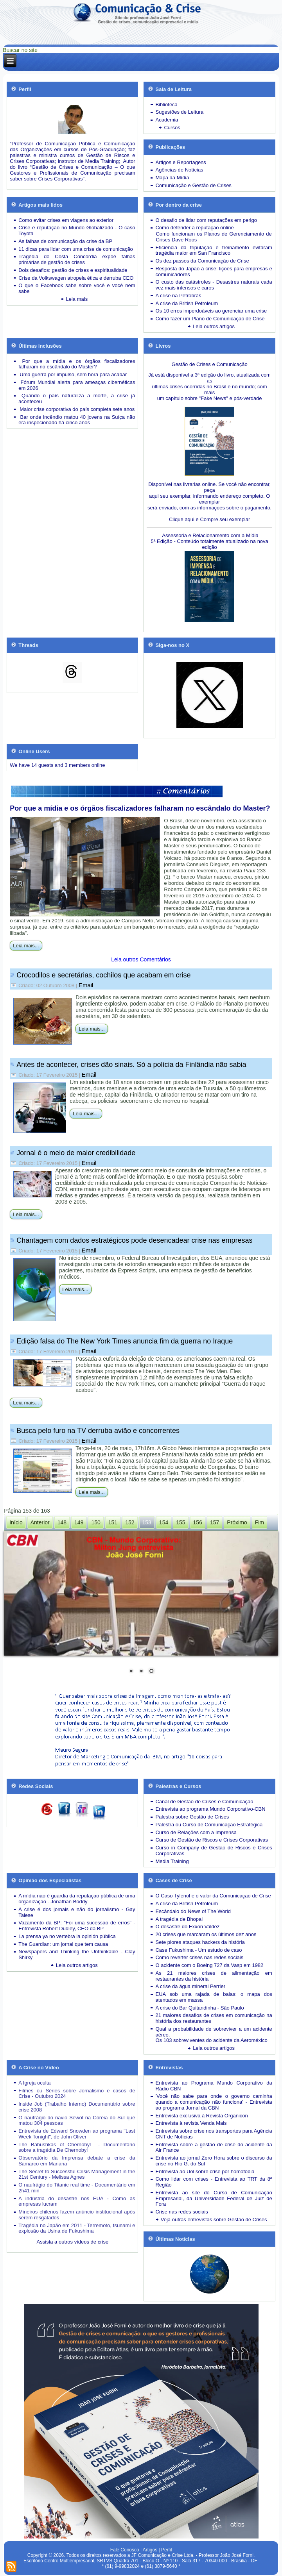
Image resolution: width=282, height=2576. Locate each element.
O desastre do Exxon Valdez (187, 1926)
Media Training (172, 1861)
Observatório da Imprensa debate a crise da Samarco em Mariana (76, 2161)
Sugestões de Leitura (179, 112)
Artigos (150, 2550)
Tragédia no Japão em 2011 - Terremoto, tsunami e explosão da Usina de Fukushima (76, 2228)
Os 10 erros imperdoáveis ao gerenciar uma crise (211, 311)
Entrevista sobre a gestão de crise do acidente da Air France (213, 2147)
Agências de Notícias (179, 170)
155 (180, 1522)
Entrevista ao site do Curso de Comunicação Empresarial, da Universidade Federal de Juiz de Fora (213, 2198)
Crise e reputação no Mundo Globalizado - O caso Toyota (76, 230)
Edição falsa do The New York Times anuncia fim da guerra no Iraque (124, 1341)
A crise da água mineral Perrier (190, 1986)
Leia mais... (26, 946)
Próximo (237, 1522)
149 (78, 1522)
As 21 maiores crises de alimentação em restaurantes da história (213, 1976)
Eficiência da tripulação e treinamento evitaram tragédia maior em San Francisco (213, 250)
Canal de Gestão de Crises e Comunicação (204, 1801)
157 (214, 1522)
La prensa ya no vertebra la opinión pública (67, 1936)
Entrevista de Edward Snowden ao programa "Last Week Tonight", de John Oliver (76, 2134)
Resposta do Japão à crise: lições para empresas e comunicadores (213, 271)
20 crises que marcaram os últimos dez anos (205, 1934)
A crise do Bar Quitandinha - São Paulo (199, 2008)
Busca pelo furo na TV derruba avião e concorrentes (98, 1430)
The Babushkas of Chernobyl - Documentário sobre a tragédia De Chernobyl (76, 2147)
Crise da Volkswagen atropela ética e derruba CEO (75, 278)
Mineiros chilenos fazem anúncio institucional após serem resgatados (76, 2215)
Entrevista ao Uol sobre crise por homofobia (204, 2171)
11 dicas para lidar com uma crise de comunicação (75, 249)
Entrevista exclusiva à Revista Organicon (201, 2116)
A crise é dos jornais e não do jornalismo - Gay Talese (76, 1912)
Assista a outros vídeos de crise (73, 2242)
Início (15, 1522)
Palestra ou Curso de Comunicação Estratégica (208, 1824)
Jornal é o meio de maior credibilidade (75, 1153)
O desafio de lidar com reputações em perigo (206, 220)
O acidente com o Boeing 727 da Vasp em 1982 (209, 1965)
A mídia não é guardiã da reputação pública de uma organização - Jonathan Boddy (76, 1898)
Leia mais (77, 299)
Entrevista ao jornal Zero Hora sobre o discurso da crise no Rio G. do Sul (213, 2161)
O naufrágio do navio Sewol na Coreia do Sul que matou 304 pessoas (76, 2120)
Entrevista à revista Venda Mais (190, 2123)
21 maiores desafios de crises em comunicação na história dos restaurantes (213, 2018)
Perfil (166, 2550)
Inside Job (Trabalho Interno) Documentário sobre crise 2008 (76, 2107)
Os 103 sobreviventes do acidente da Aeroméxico (211, 2040)
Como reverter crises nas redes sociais (199, 1957)
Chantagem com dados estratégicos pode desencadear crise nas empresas (134, 1240)
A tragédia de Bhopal (179, 1919)
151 (112, 1522)
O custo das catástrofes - (185, 282)
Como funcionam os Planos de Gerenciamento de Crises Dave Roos (213, 237)
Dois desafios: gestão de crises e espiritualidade (72, 270)
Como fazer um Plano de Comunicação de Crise (209, 319)
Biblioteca (166, 104)
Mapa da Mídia (172, 177)
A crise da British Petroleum (186, 303)
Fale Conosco (124, 2550)
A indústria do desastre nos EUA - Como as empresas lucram (76, 2201)
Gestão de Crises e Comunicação (209, 364)
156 (197, 1522)
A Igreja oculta (34, 2083)
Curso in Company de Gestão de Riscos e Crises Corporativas (213, 1850)
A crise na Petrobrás (178, 295)
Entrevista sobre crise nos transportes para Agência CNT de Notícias (213, 2134)
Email (86, 985)
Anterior (40, 1522)
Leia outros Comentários (141, 959)
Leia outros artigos (214, 326)
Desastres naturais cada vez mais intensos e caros (213, 285)
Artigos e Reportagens (180, 162)
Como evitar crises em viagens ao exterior (65, 220)
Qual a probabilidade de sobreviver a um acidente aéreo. (213, 2032)
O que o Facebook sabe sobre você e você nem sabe (76, 288)
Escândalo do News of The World (192, 1911)
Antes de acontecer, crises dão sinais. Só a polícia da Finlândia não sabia (131, 1064)
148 (61, 1522)
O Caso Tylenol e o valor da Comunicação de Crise (213, 1896)
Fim (259, 1522)
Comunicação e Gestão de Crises (193, 185)
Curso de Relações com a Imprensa (195, 1832)
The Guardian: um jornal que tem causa (63, 1944)
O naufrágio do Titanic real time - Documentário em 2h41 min (76, 2188)
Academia (166, 120)
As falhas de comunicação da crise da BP (65, 241)
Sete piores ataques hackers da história (199, 1942)
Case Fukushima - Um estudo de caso (198, 1950)
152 (129, 1522)
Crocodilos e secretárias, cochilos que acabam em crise (103, 975)
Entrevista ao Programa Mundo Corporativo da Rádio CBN (213, 2086)
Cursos (172, 127)
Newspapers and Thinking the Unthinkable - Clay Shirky (76, 1954)
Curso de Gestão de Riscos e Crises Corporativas (211, 1840)
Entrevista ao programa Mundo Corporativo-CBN (210, 1809)
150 (95, 1522)
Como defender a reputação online (194, 227)
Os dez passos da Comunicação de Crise (202, 261)
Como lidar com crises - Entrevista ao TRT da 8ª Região (213, 2182)
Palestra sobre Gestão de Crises (192, 1817)
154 (163, 1522)
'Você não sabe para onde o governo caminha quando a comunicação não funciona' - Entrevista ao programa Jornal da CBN (213, 2102)
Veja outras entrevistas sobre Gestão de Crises (214, 2219)
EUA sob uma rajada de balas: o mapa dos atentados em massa (213, 1997)
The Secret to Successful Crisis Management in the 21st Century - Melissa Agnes (76, 2174)
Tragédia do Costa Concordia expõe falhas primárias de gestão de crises (76, 259)
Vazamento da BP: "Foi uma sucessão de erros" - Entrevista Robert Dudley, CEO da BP (76, 1925)
